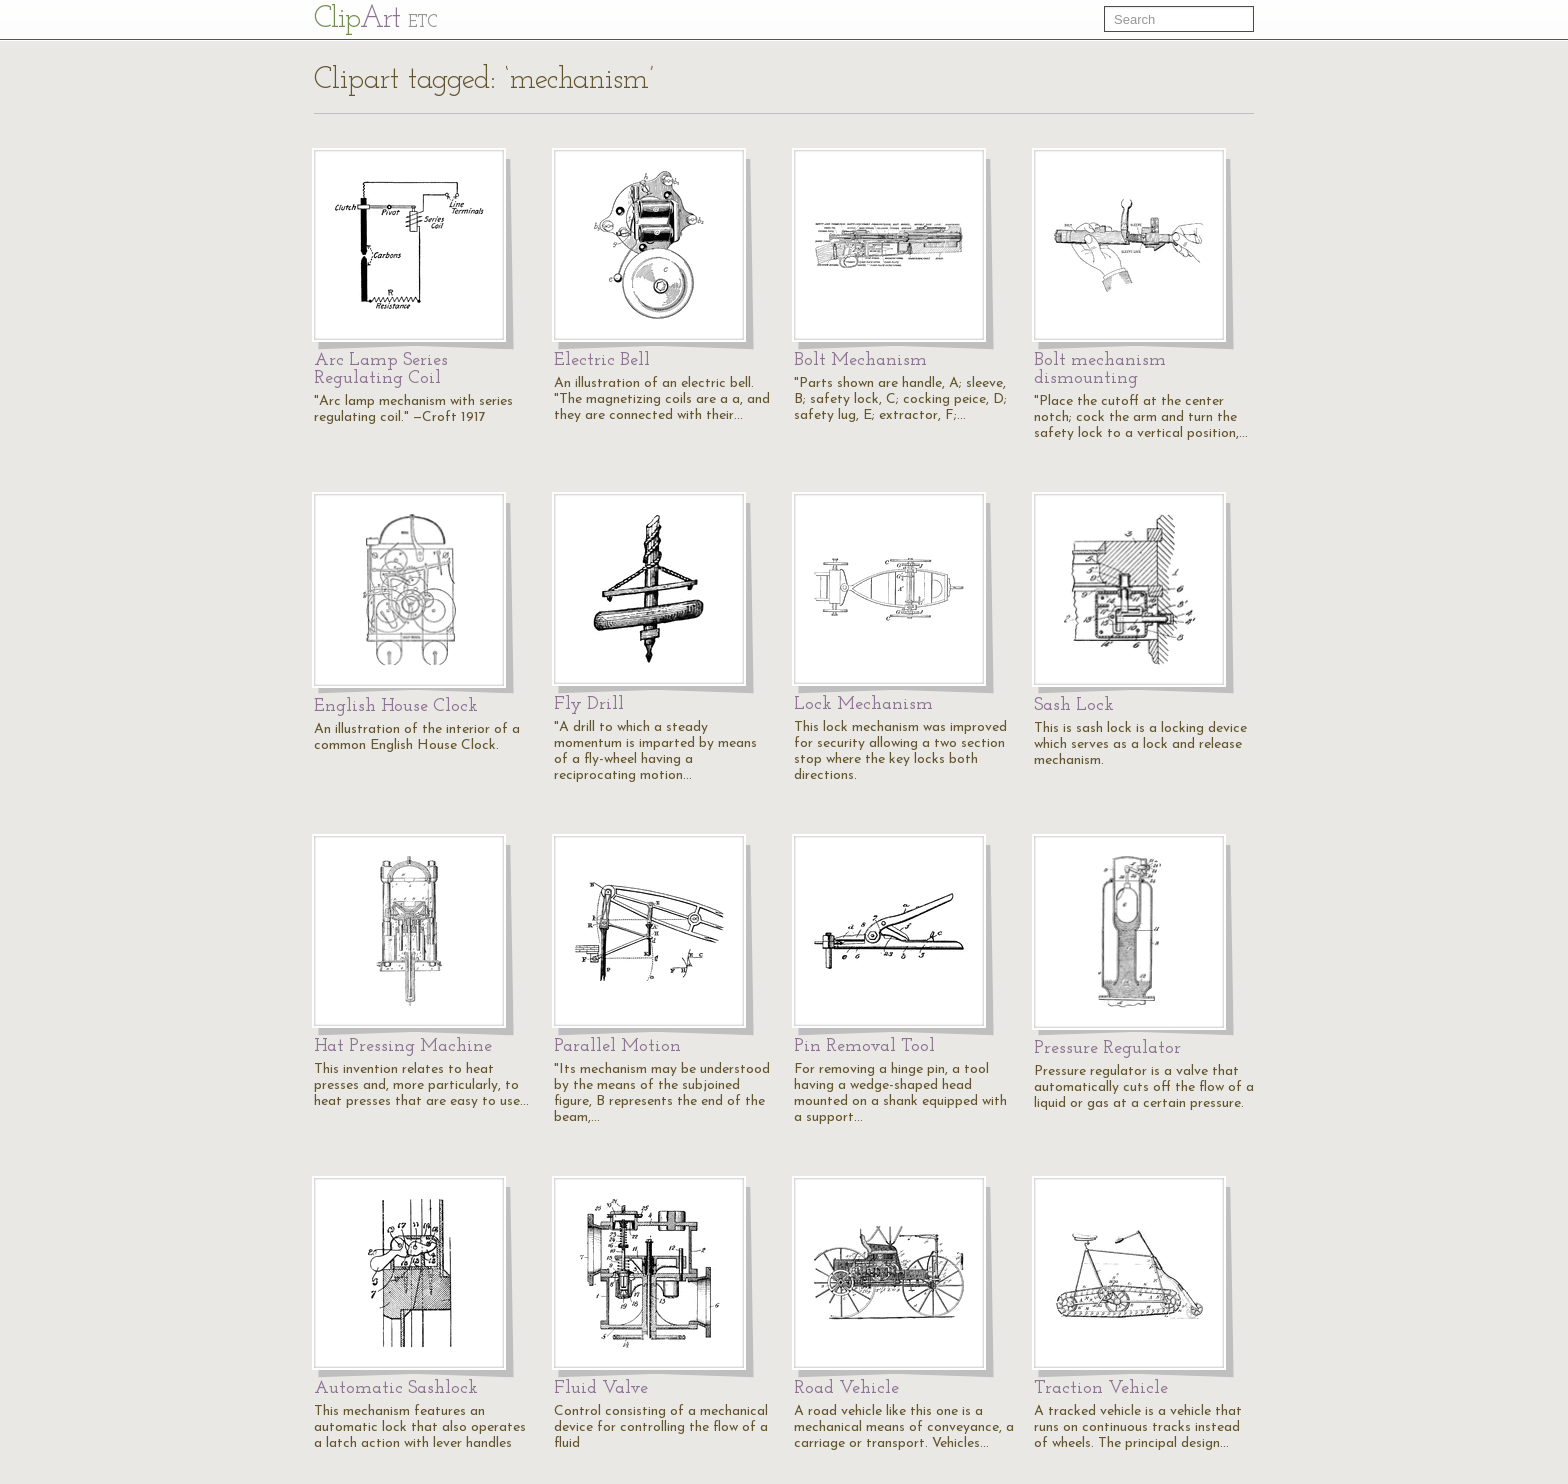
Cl (375, 19)
